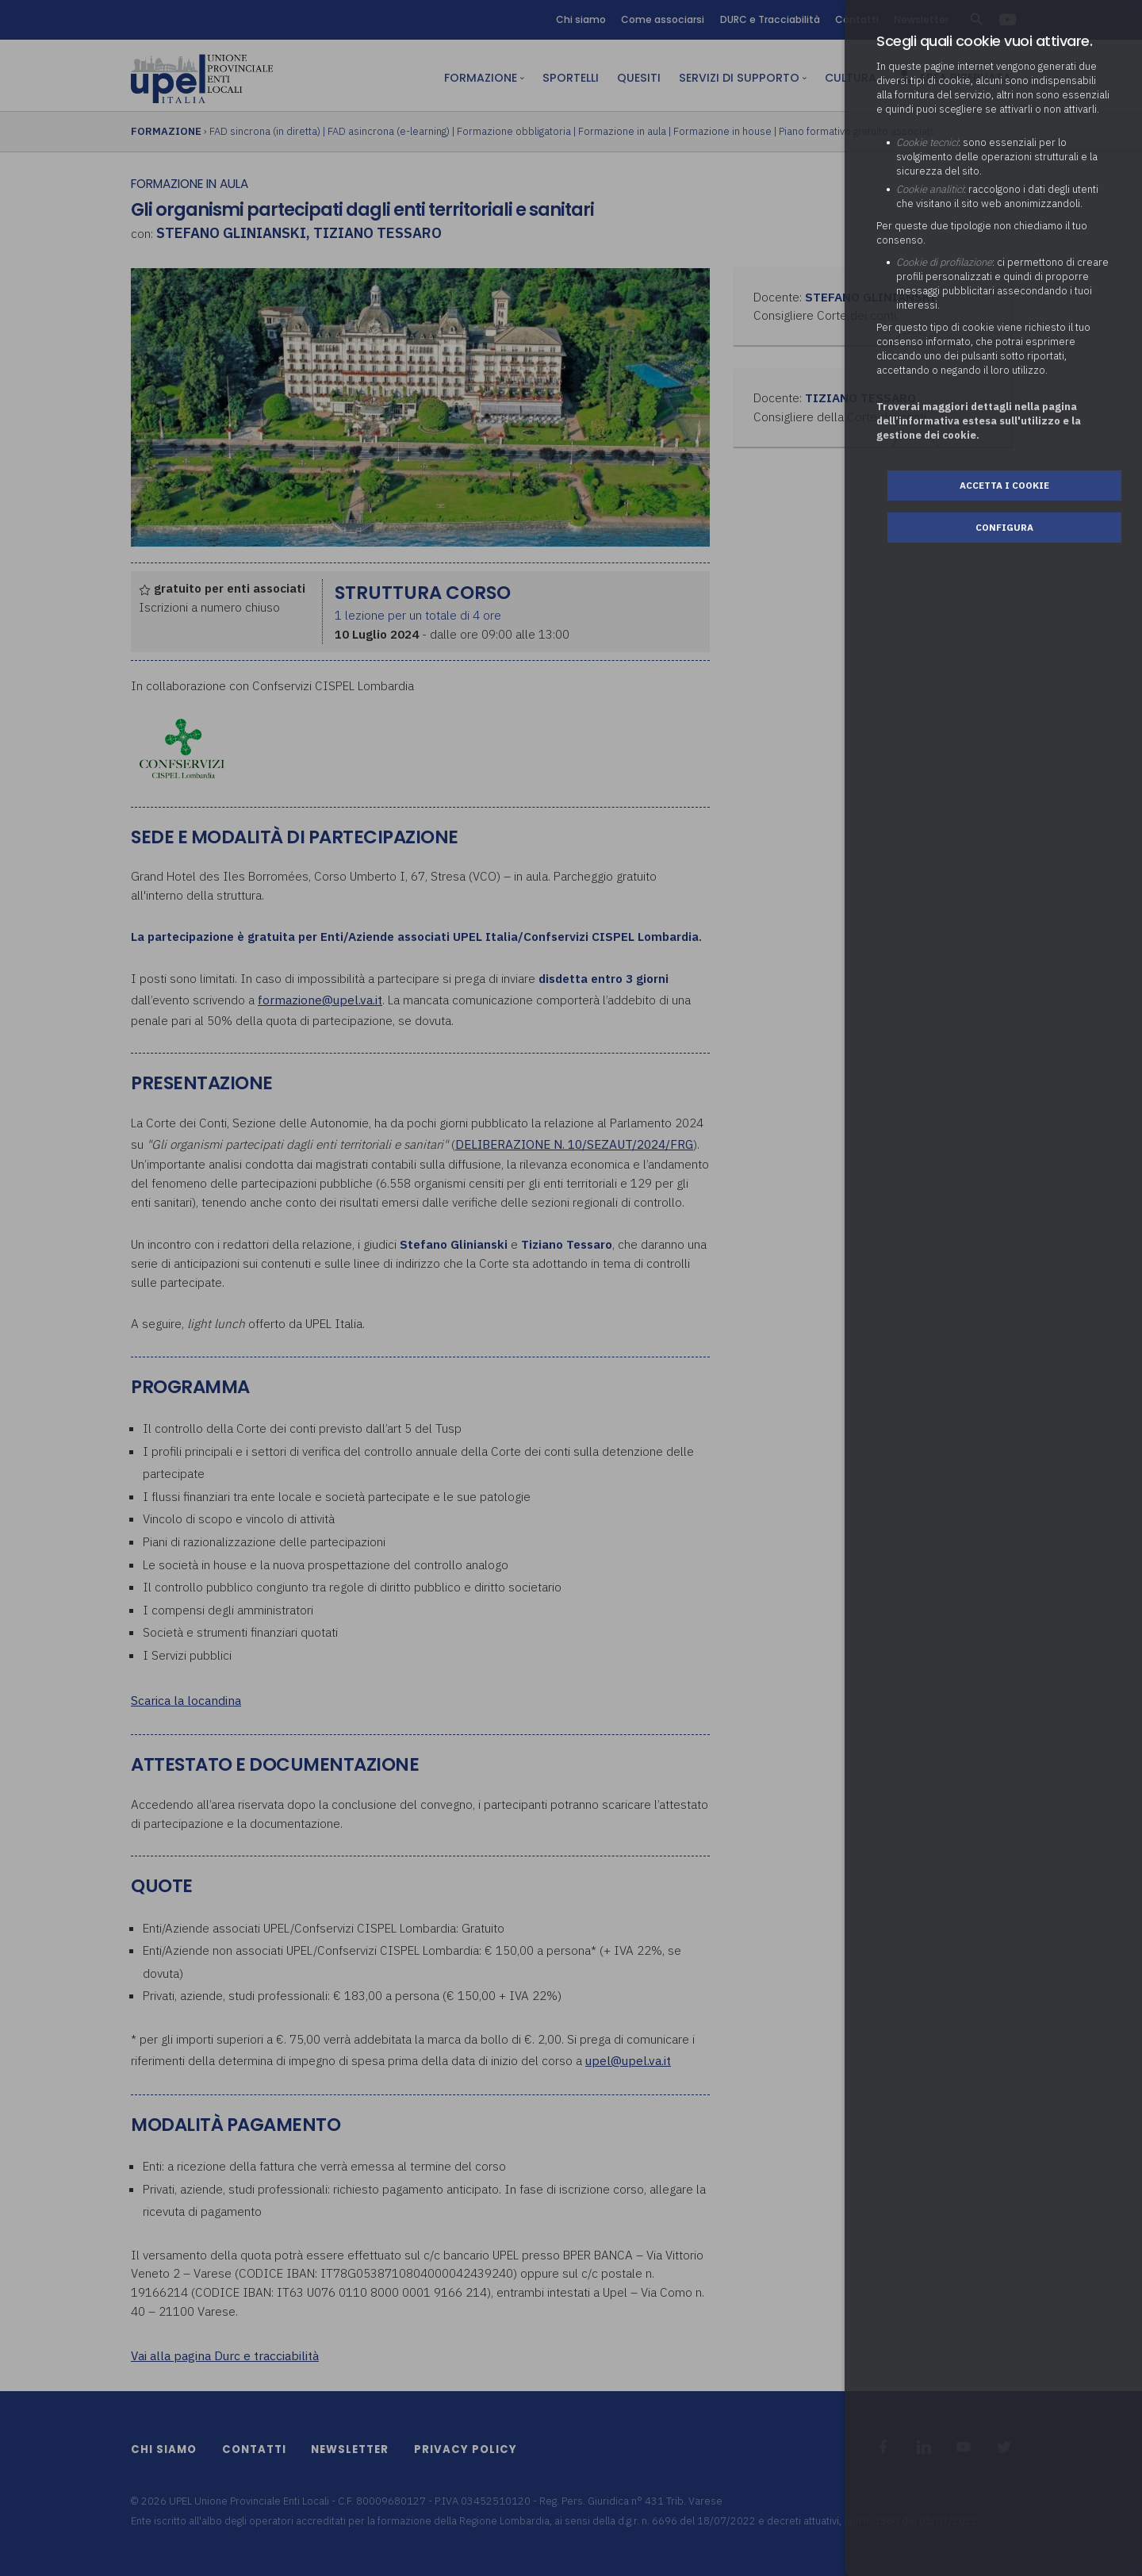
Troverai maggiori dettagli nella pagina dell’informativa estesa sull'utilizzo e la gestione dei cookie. (978, 421)
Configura (1004, 527)
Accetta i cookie (1004, 485)
